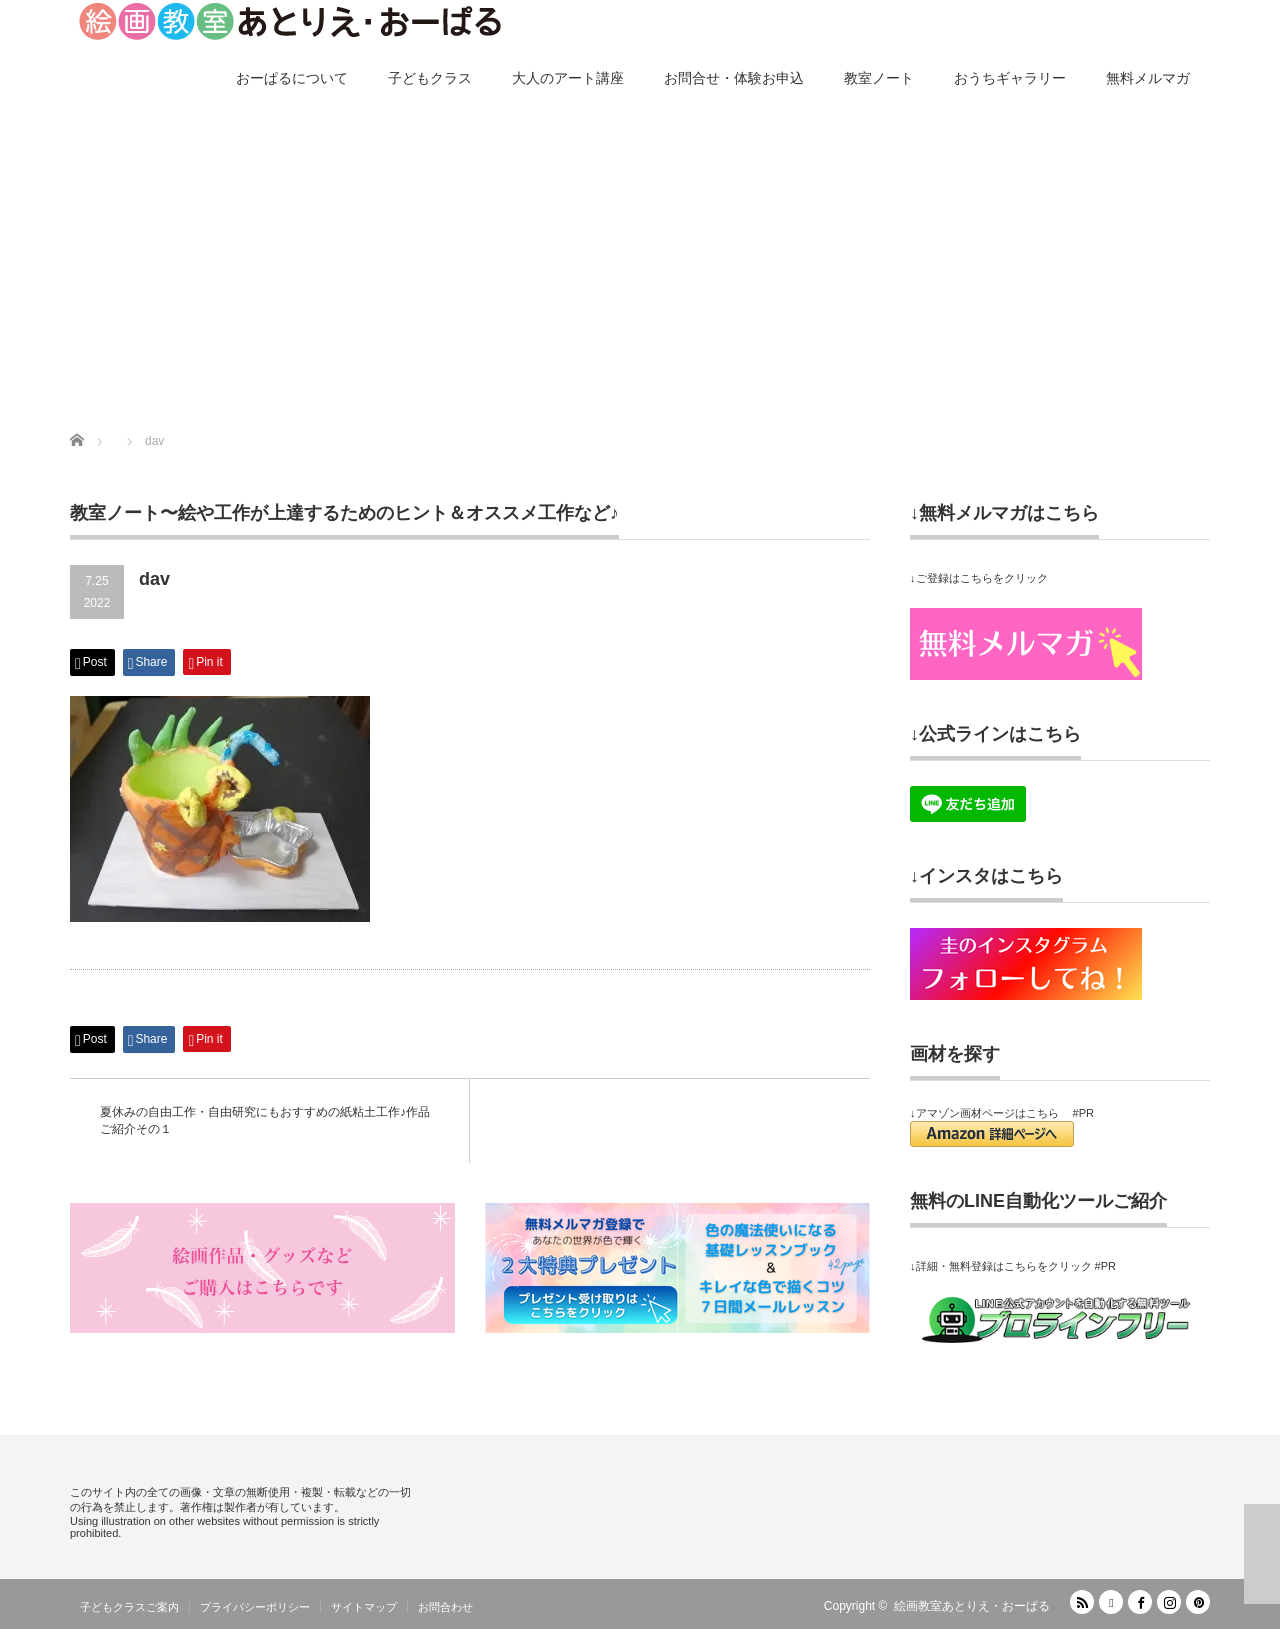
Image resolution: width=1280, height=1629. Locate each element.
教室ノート (879, 78)
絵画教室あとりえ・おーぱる (972, 1606)
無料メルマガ (1148, 78)
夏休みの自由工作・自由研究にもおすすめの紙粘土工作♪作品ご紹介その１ (265, 1120)
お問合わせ (445, 1607)
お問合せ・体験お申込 (734, 78)
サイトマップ (364, 1607)
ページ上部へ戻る (1262, 1554)
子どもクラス (430, 78)
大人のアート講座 (568, 78)
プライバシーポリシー (255, 1607)
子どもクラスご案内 (129, 1607)
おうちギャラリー (1010, 78)
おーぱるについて (292, 78)
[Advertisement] (640, 262)
